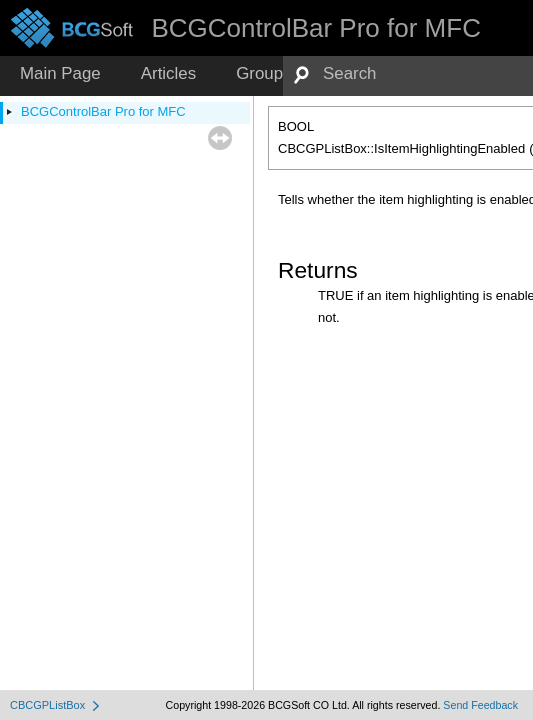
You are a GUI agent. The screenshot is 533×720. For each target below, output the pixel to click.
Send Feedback (480, 705)
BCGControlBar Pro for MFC (103, 111)
